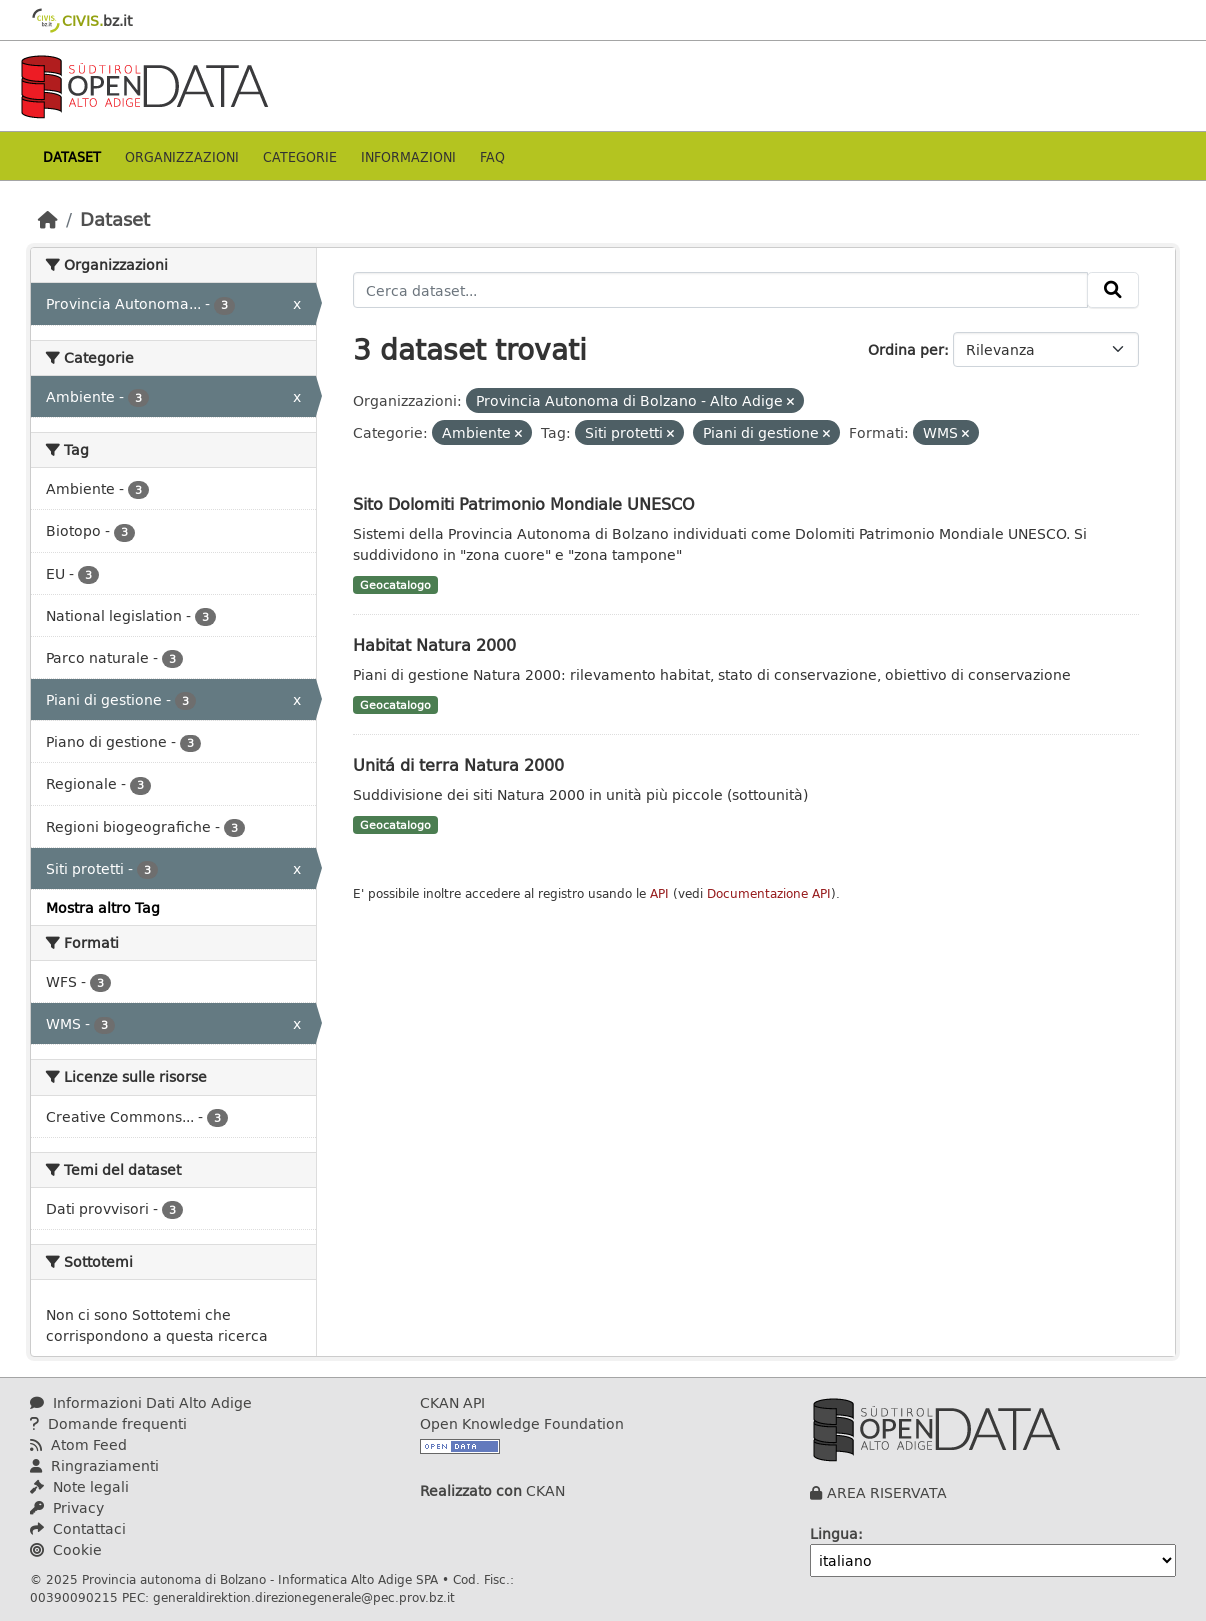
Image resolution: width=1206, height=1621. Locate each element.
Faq (492, 156)
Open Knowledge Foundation (522, 1423)
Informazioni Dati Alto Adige (141, 1402)
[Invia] (1113, 290)
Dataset (72, 156)
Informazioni (408, 156)
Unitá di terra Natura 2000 (458, 764)
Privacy (67, 1507)
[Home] (48, 219)
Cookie (66, 1549)
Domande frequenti (108, 1423)
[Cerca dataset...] (720, 290)
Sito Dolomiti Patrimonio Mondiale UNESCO (524, 503)
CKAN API (452, 1402)
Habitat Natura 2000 (434, 644)
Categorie (300, 156)
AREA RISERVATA (887, 1492)
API (659, 893)
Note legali (79, 1486)
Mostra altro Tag (103, 907)
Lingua (834, 1533)
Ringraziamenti (94, 1465)
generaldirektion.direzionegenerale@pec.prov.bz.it (304, 1597)
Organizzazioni (182, 156)
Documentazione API (769, 893)
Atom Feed (78, 1444)
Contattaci (78, 1528)
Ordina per (906, 349)
